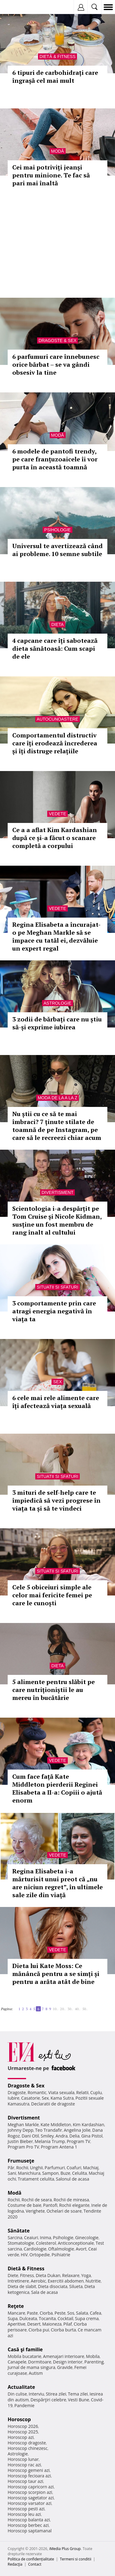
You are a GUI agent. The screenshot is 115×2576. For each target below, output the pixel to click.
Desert (33, 2324)
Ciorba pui (39, 2330)
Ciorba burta (63, 2330)
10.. (55, 2009)
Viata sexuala (61, 2092)
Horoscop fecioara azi (29, 2476)
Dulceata (28, 2318)
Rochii (22, 2167)
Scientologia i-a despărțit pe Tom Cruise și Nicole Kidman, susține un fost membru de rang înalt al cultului (57, 1220)
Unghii (36, 2167)
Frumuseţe (21, 2160)
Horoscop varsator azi (29, 2503)
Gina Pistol (91, 2136)
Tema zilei (78, 2394)
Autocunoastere (58, 719)
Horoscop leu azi (24, 2514)
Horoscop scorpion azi (30, 2492)
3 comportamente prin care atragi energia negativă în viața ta (54, 1311)
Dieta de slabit (22, 2286)
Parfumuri (55, 2167)
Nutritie (93, 2281)
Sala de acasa (44, 2292)
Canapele (17, 2362)
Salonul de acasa (72, 2179)
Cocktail (65, 2318)
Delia (74, 2136)
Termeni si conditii (75, 2559)
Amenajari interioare (63, 2356)
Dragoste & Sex (58, 340)
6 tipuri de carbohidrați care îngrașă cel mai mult (55, 76)
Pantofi (50, 2205)
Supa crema (87, 2318)
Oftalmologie (61, 2249)
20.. (63, 2009)
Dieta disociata (52, 2286)
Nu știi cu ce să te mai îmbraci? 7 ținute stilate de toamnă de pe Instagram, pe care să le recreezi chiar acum (56, 1126)
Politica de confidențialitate (31, 2559)
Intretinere (18, 2281)
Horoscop (19, 2419)
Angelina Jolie (77, 2130)
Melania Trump (50, 2141)
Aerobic (38, 2281)
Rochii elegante (74, 2205)
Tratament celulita (36, 2179)
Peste (60, 2313)
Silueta (76, 2286)
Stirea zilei (56, 2394)
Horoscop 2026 (23, 2426)
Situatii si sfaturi (58, 1287)
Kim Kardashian (88, 2124)
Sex (57, 1381)
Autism (36, 2373)
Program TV (78, 2141)
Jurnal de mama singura (31, 2367)
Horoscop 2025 (23, 2432)
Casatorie (30, 2098)
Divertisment (58, 1192)
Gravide (65, 2367)
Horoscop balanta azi (29, 2520)
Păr (11, 2167)
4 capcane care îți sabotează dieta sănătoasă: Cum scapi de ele (55, 648)
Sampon (50, 2173)
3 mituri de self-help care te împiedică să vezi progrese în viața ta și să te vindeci (56, 1500)
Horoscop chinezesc (28, 2448)
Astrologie (57, 1003)
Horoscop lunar (23, 2459)
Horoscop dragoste (27, 2443)
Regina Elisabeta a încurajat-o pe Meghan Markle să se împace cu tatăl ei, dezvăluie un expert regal (56, 936)
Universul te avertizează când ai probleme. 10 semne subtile (57, 550)
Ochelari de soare (64, 2211)
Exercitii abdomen (66, 2281)
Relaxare (71, 2275)
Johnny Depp (20, 2130)
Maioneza (52, 2324)
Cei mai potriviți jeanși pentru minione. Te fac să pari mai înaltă (51, 175)
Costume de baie (24, 2205)
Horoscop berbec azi (28, 2525)
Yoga (86, 2275)
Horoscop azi (21, 2437)
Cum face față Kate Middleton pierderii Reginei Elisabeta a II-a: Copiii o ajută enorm (57, 1788)
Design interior (67, 2362)
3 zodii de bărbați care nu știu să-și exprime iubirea (57, 1023)
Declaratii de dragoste (53, 2104)
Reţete (16, 2306)
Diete (13, 2275)
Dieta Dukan (48, 2275)
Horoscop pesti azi (26, 2509)
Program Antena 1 (59, 2147)
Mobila (92, 2356)
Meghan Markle (23, 2124)
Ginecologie (86, 2237)
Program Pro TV (23, 2147)
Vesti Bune (78, 2400)
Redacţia (15, 2564)
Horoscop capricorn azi (31, 2487)
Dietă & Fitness (57, 56)
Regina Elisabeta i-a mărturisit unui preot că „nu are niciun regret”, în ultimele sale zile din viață (57, 1883)
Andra (62, 2136)
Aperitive (16, 2324)
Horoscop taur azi (25, 2481)
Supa (13, 2318)
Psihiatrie (61, 2255)
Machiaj (91, 2167)
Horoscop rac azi (24, 2465)
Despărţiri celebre (48, 2400)
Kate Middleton (55, 2124)
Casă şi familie (25, 2349)
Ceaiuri (31, 2237)
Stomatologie (21, 2243)
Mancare (16, 2313)
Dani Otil (30, 2136)
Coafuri (74, 2167)
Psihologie (57, 529)
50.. (85, 2009)
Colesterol (46, 2243)
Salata (82, 2313)
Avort (81, 2249)
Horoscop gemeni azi (29, 2470)
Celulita (79, 2173)
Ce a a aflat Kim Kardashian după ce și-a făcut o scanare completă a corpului (54, 838)
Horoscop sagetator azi (31, 2498)
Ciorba (46, 2313)
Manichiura (29, 2173)
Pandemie (24, 2405)
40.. (77, 2009)
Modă (57, 151)
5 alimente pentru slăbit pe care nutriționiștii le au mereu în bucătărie (53, 1690)
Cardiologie (35, 2249)
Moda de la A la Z (57, 1097)
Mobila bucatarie (24, 2356)
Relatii (82, 2092)
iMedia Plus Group (65, 2548)
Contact (34, 2564)
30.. (70, 2009)
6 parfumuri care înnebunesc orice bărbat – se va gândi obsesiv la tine (55, 364)
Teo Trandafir (48, 2130)
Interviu (36, 2394)
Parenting (94, 2362)
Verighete (35, 2211)
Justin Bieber (20, 2141)
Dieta (57, 624)
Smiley (47, 2136)
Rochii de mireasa (71, 2200)
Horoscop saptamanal (30, 2531)
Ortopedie (39, 2255)
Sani (12, 2173)
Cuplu (96, 2092)
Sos (70, 2313)
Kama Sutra (62, 2098)
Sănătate (19, 2230)
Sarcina (15, 2237)
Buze (65, 2173)
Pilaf (67, 2324)
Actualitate (21, 2387)
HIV (24, 2255)
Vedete (57, 813)
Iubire (13, 2098)
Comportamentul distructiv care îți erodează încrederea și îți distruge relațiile (54, 743)
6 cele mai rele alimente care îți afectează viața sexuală (55, 1402)
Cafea (95, 2313)
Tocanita (47, 2318)
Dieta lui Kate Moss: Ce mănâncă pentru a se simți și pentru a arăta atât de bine (55, 1974)
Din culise (17, 2394)
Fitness (27, 2275)
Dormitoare (40, 2362)
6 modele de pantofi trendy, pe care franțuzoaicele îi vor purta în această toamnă (55, 459)
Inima (45, 2237)
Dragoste (17, 2092)
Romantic (37, 2092)
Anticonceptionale (76, 2243)
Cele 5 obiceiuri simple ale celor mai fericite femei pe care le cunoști (52, 1595)
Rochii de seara (36, 2200)
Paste (32, 2313)
